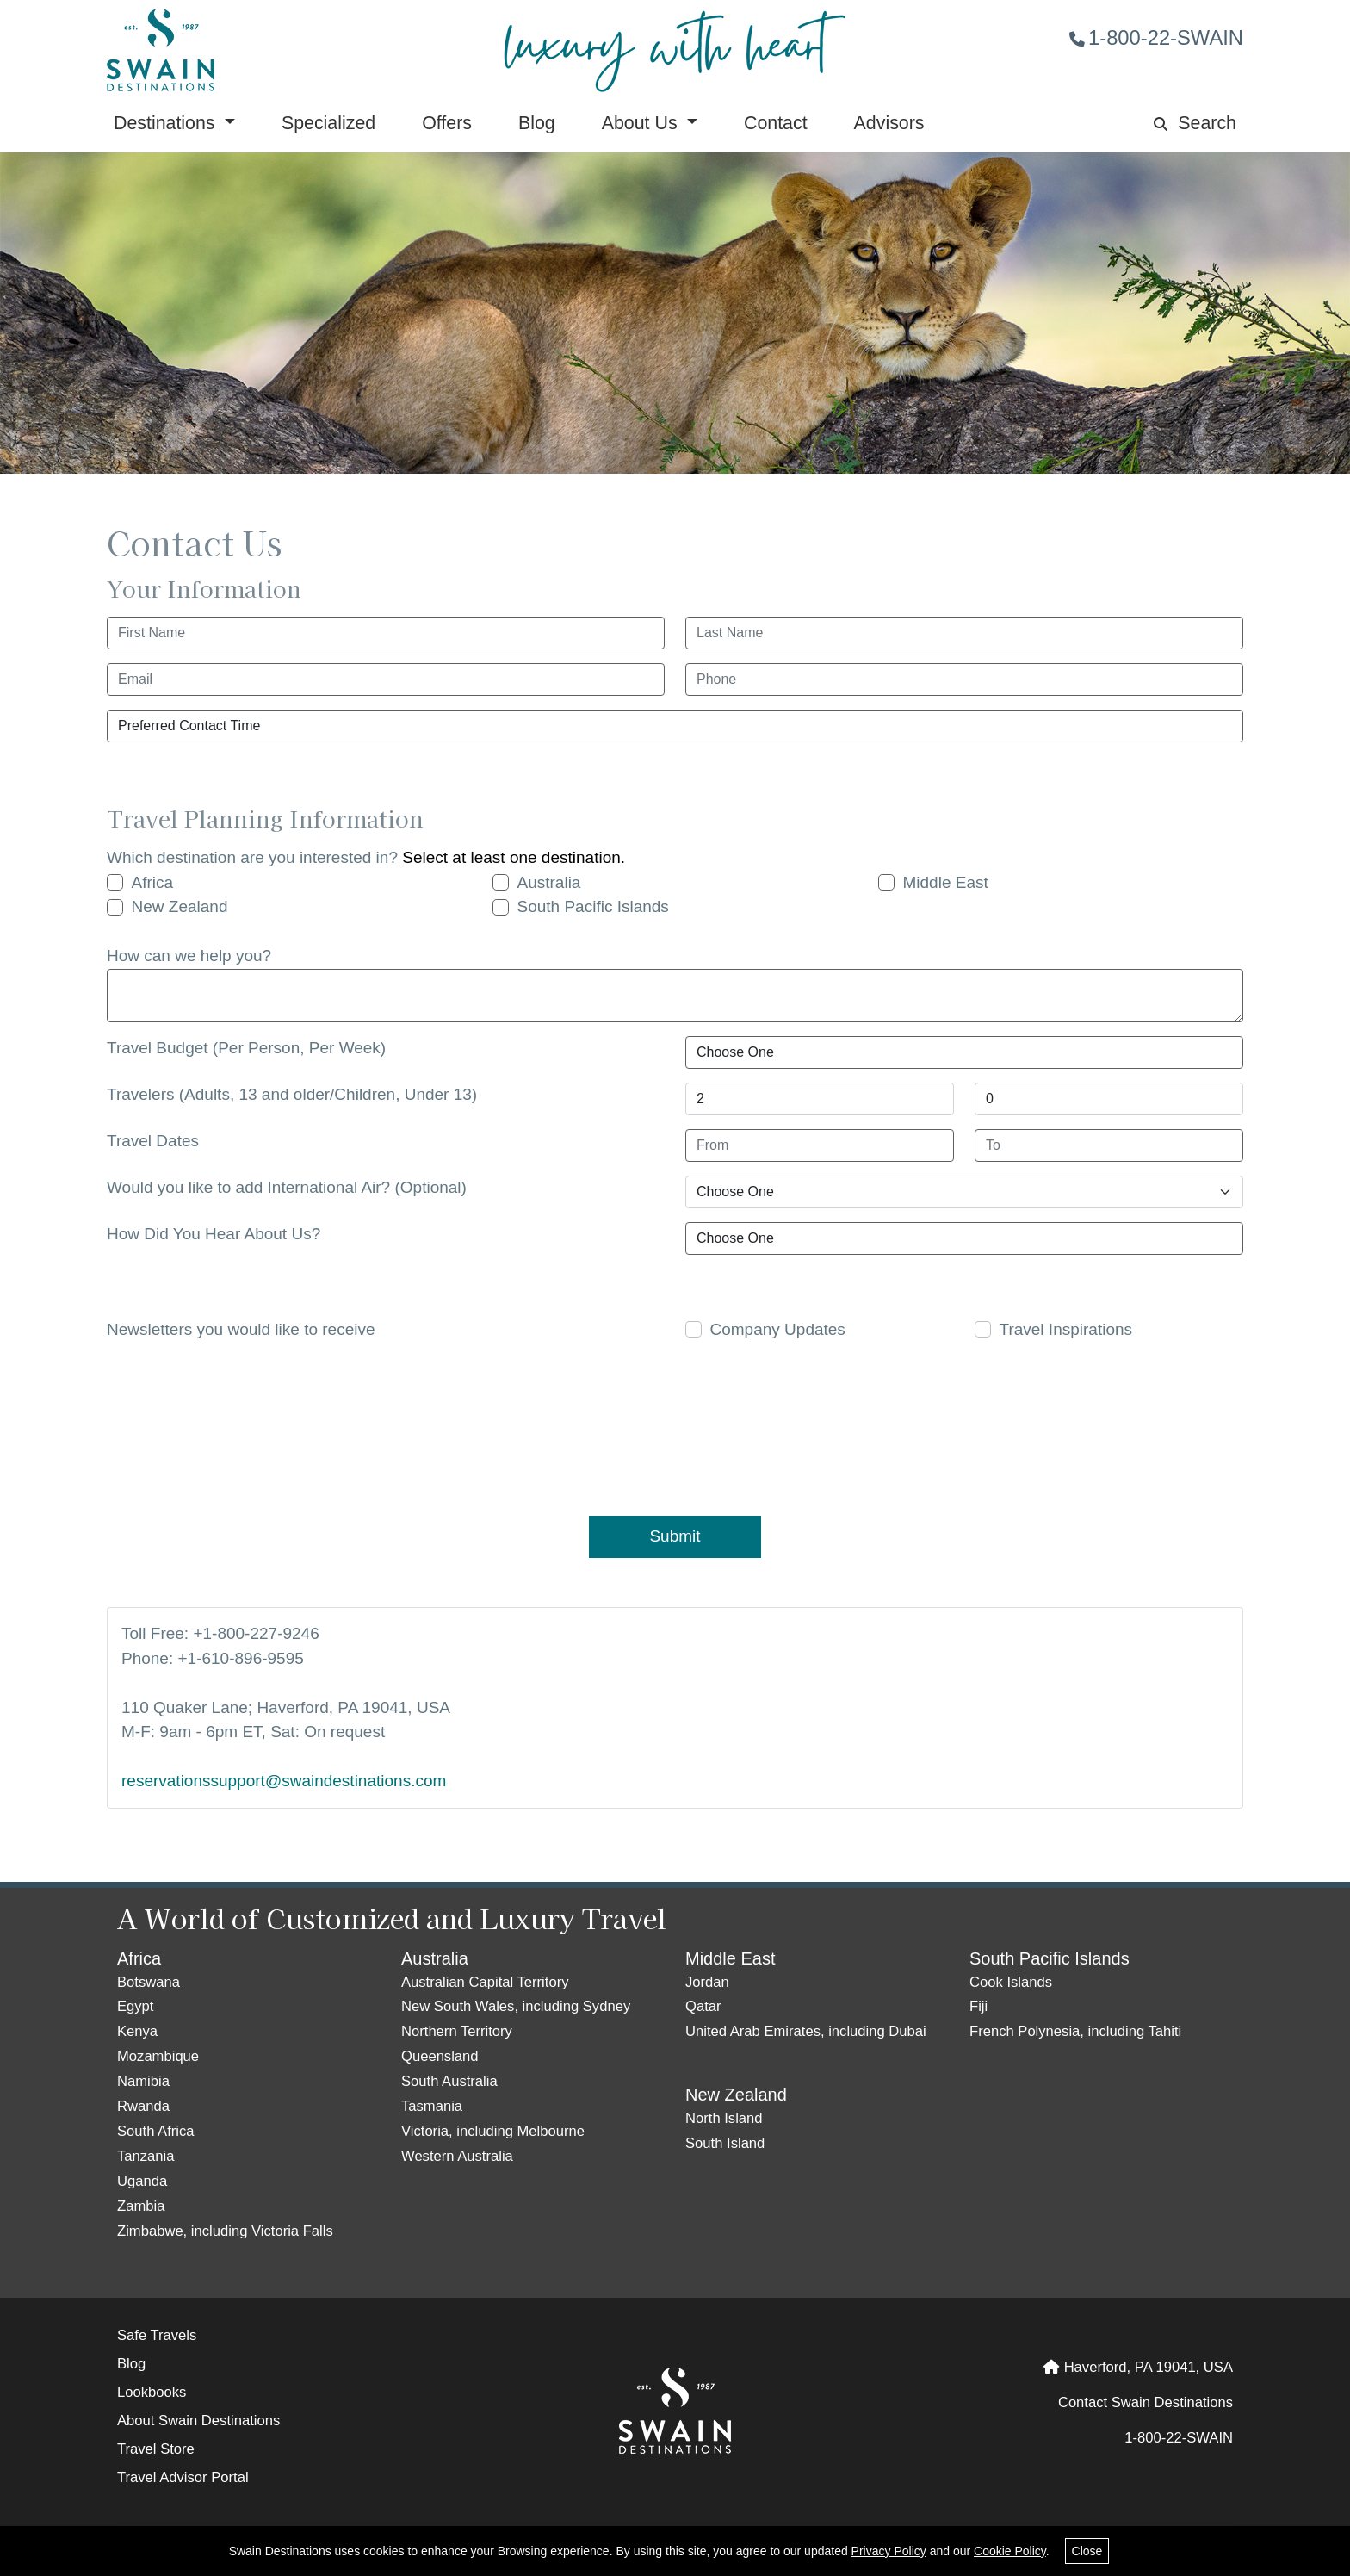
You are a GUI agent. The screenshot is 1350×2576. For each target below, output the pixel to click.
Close (1087, 2551)
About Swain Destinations (198, 2420)
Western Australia (457, 2156)
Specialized (328, 123)
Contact (776, 123)
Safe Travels (156, 2335)
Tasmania (431, 2106)
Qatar (703, 2006)
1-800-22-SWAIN (1156, 37)
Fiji (978, 2006)
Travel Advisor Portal (183, 2477)
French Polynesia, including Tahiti (1075, 2031)
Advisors (889, 123)
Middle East (945, 882)
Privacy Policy (888, 2551)
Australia (549, 882)
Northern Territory (456, 2031)
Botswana (148, 1982)
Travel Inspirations (1066, 1329)
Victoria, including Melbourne (493, 2131)
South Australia (449, 2081)
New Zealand (180, 906)
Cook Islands (1010, 1982)
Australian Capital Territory (484, 1982)
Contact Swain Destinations (1145, 2402)
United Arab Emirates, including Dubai (805, 2031)
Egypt (135, 2006)
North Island (724, 2118)
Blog (536, 123)
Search (1195, 123)
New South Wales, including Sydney (515, 2006)
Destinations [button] (167, 123)
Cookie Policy (1010, 2551)
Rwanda (143, 2106)
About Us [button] (642, 123)
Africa (153, 882)
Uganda (142, 2181)
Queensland (440, 2056)
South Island (725, 2143)
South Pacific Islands (593, 906)
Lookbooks (151, 2392)
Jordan (707, 1982)
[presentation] (664, 1424)
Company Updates (777, 1329)
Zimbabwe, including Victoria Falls (225, 2231)
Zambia (140, 2206)
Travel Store (156, 2449)
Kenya (137, 2031)
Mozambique (158, 2056)
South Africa (156, 2131)
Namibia (143, 2081)
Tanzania (146, 2156)
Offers (447, 123)
